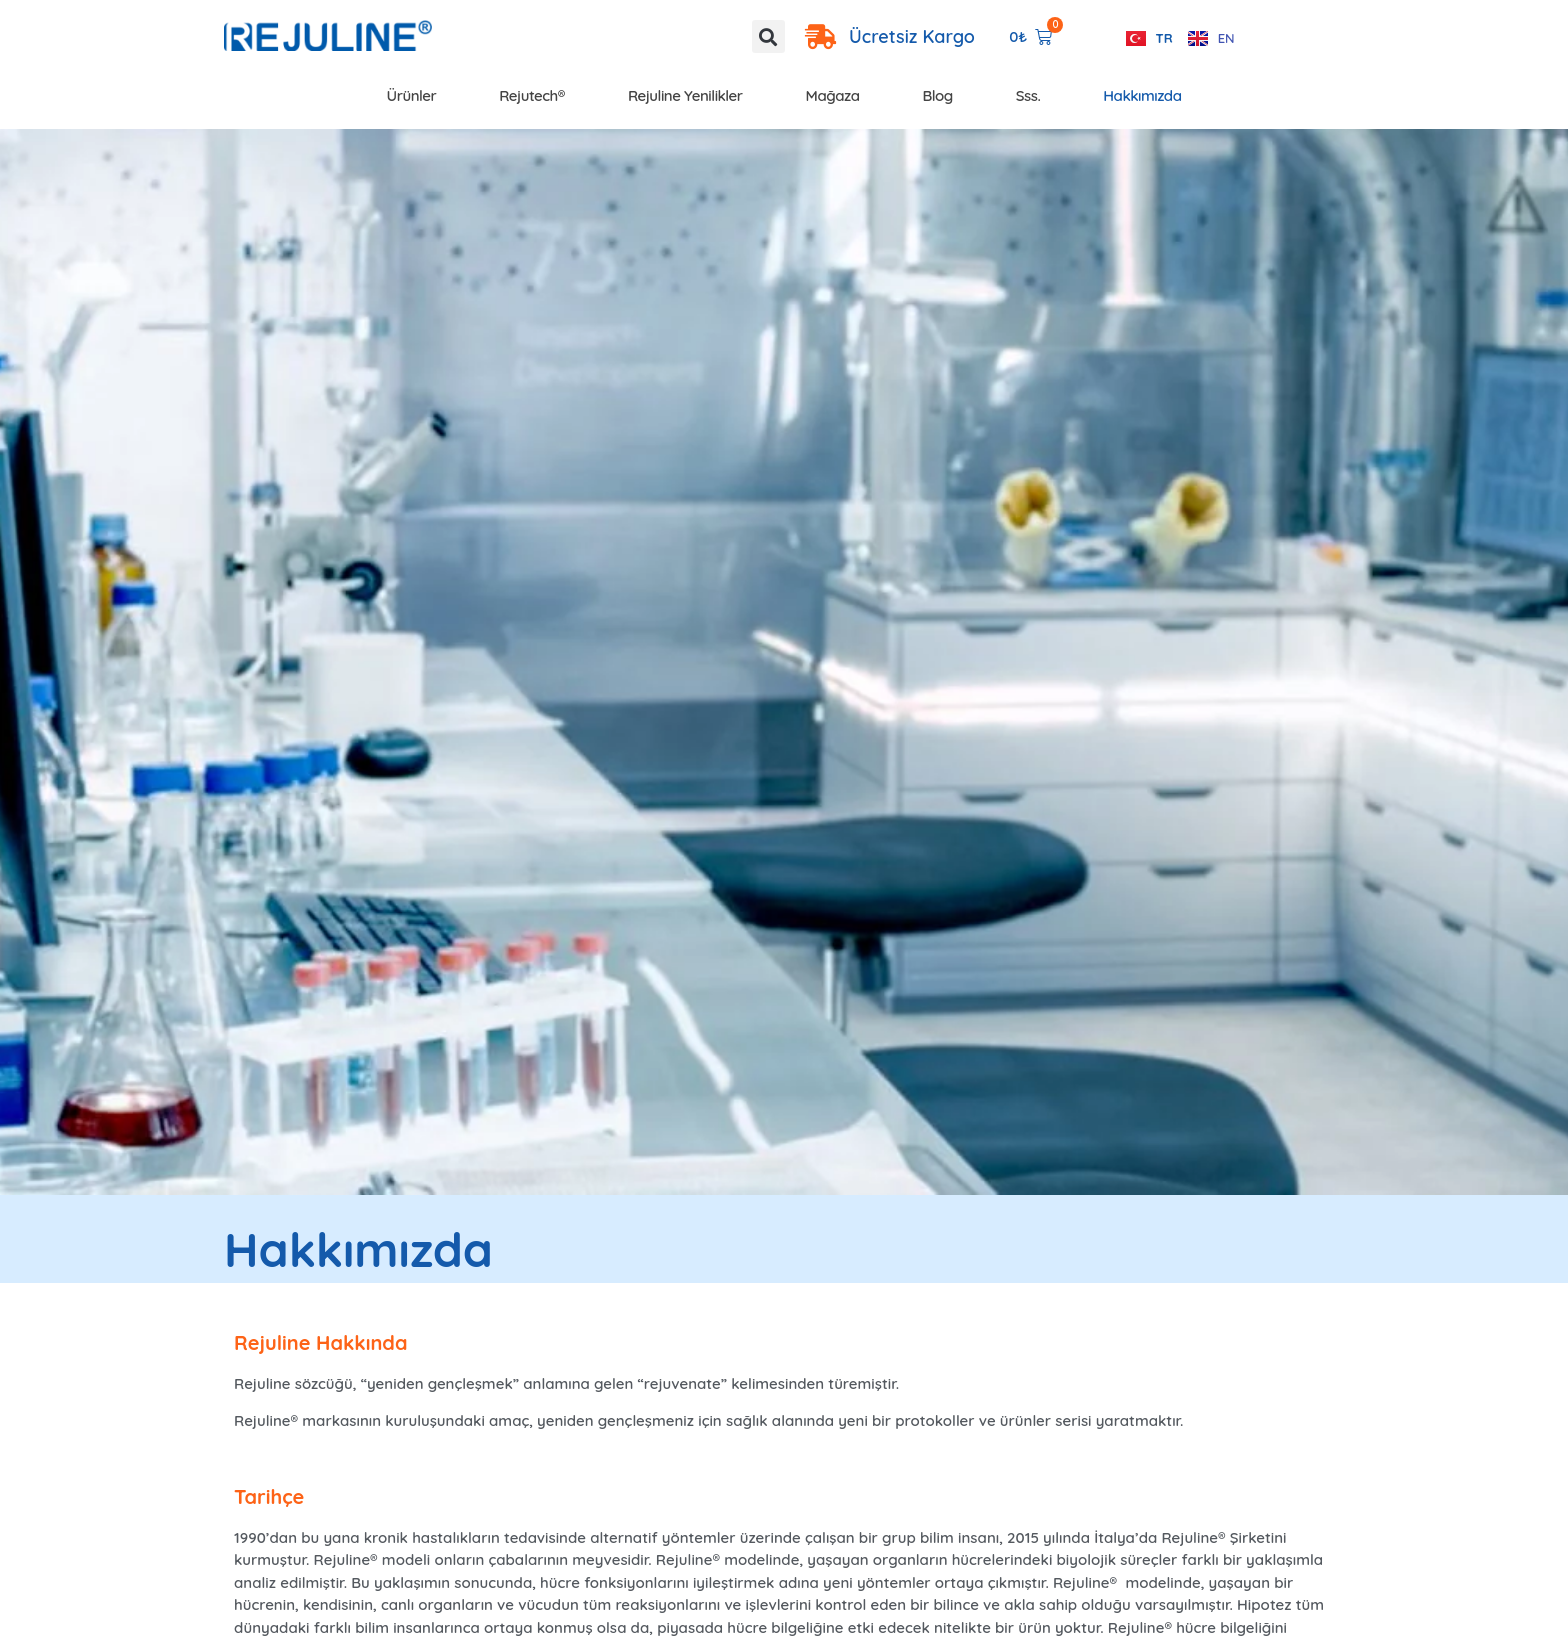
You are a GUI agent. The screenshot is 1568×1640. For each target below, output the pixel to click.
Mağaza (833, 95)
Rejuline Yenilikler (685, 95)
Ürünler (412, 95)
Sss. (1028, 95)
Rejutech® (532, 95)
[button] (768, 36)
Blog (938, 95)
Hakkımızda (1142, 95)
